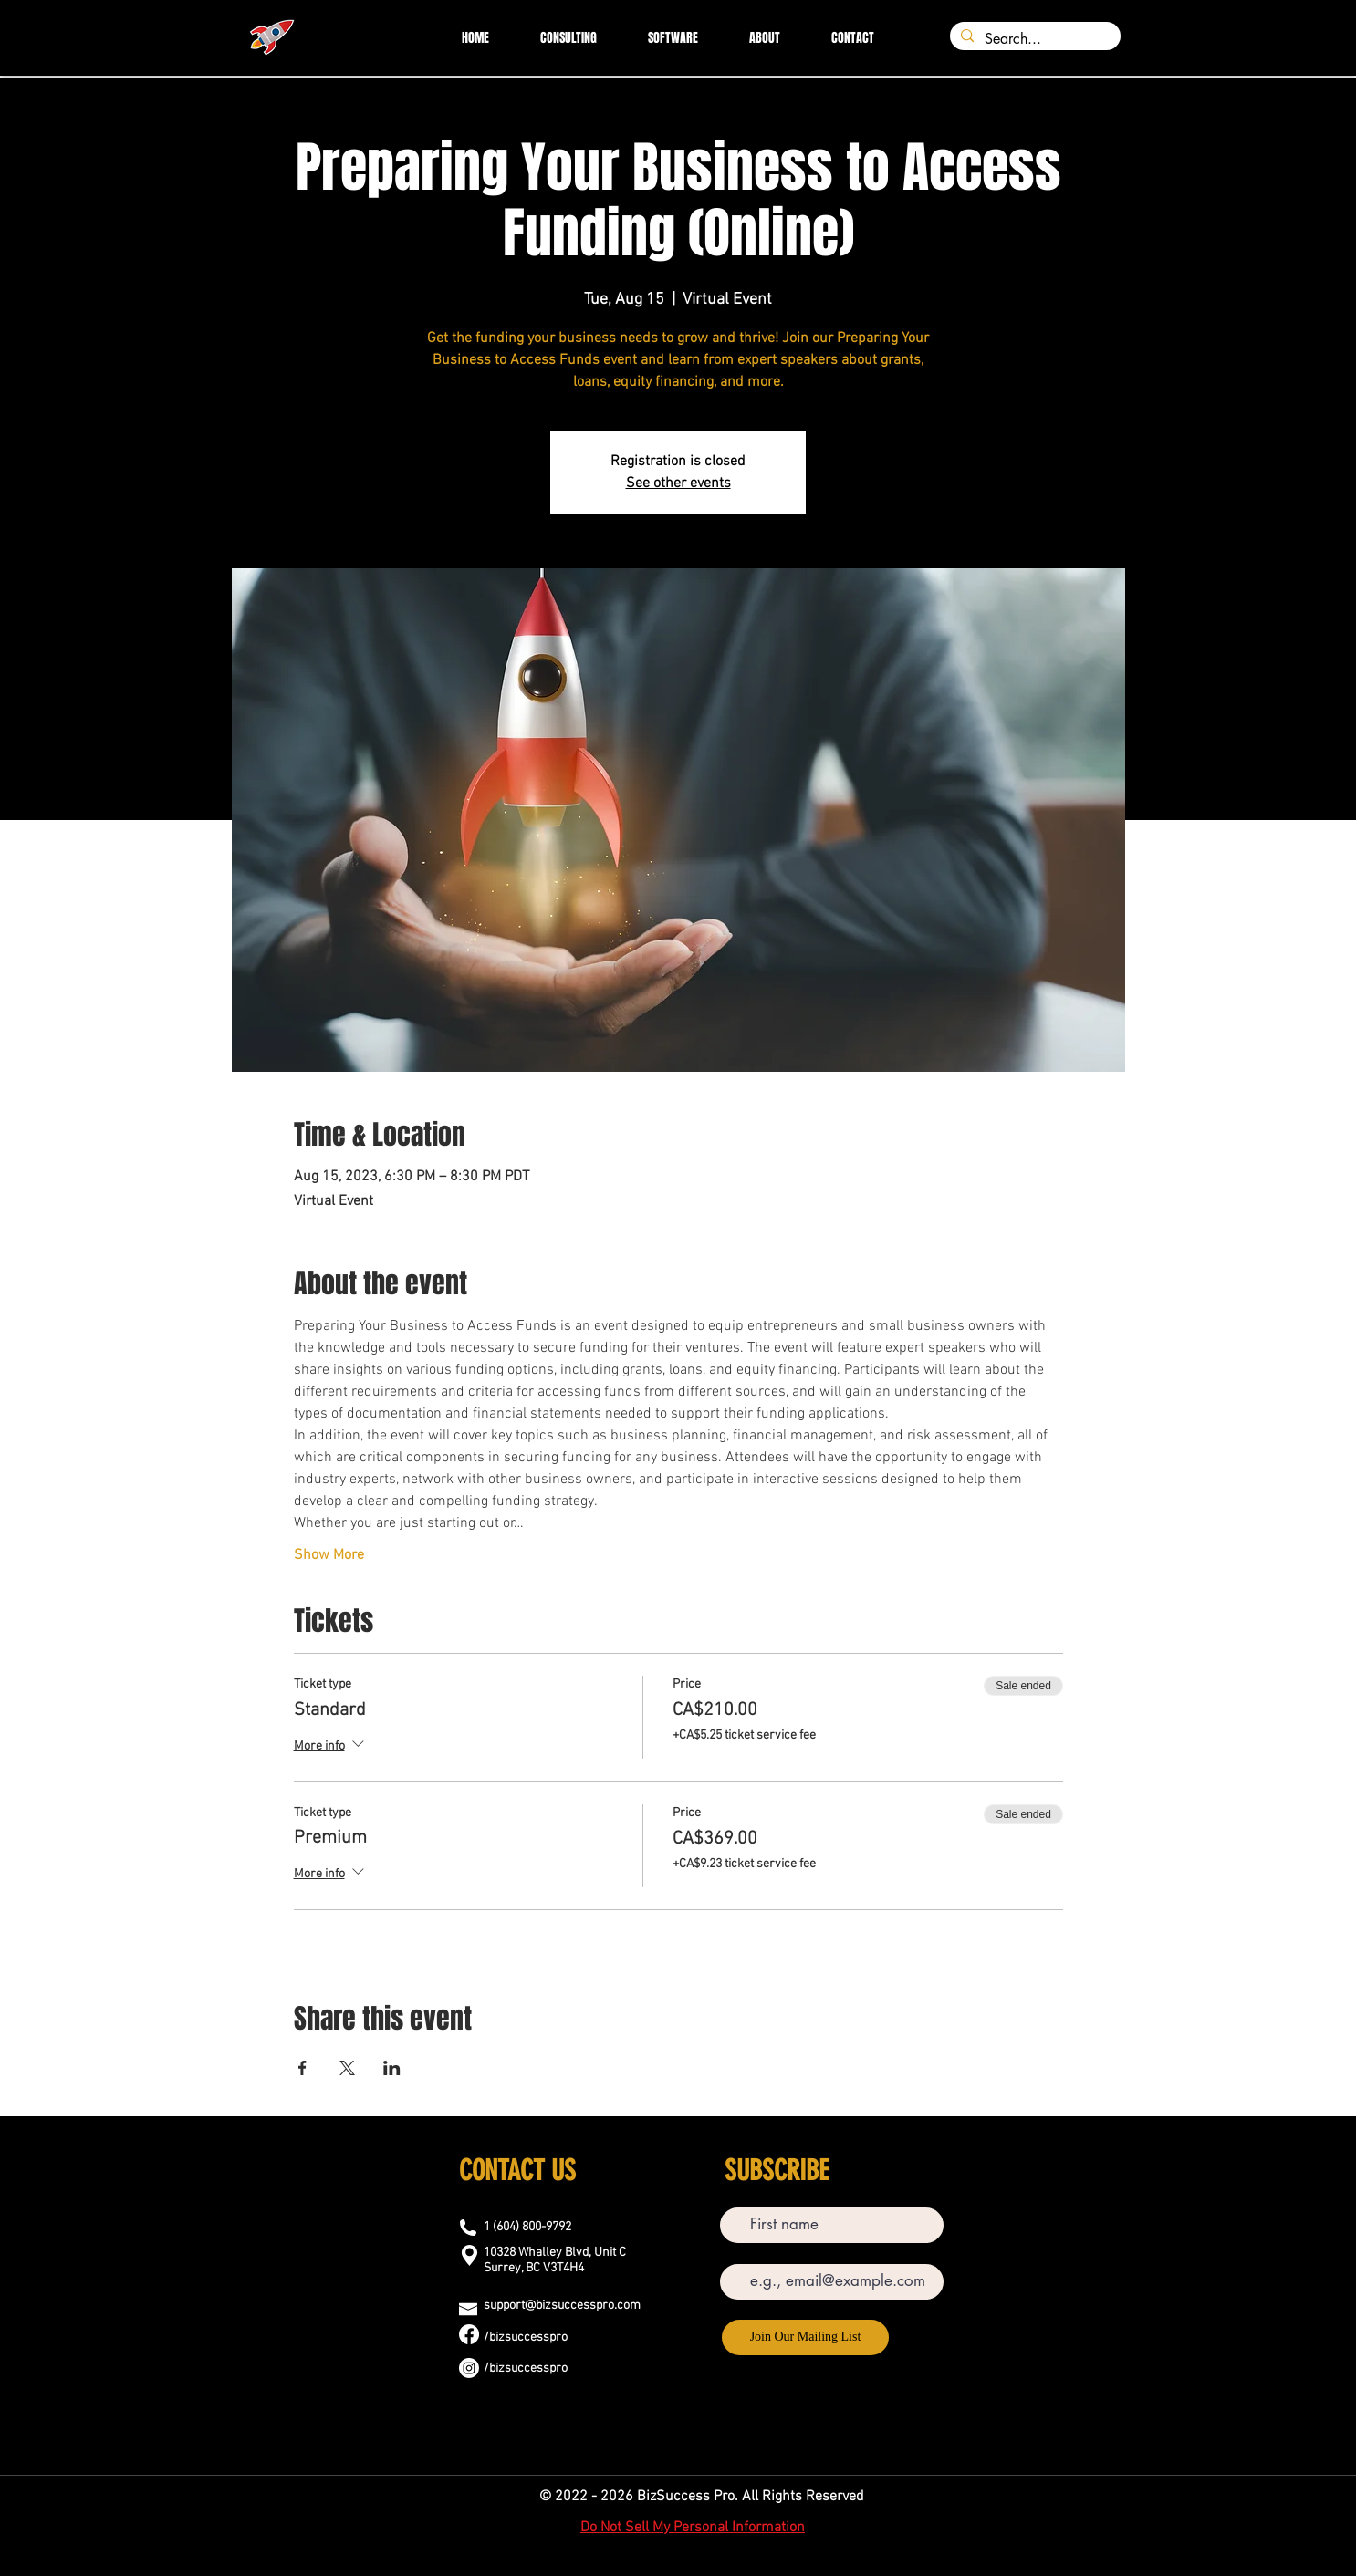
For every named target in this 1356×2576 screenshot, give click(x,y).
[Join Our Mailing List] (805, 2337)
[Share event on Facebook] (302, 2068)
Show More (329, 1555)
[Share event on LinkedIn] (392, 2068)
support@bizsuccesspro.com (562, 2305)
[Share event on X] (347, 2068)
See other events (678, 483)
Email (735, 2251)
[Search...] (1033, 39)
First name (746, 2194)
